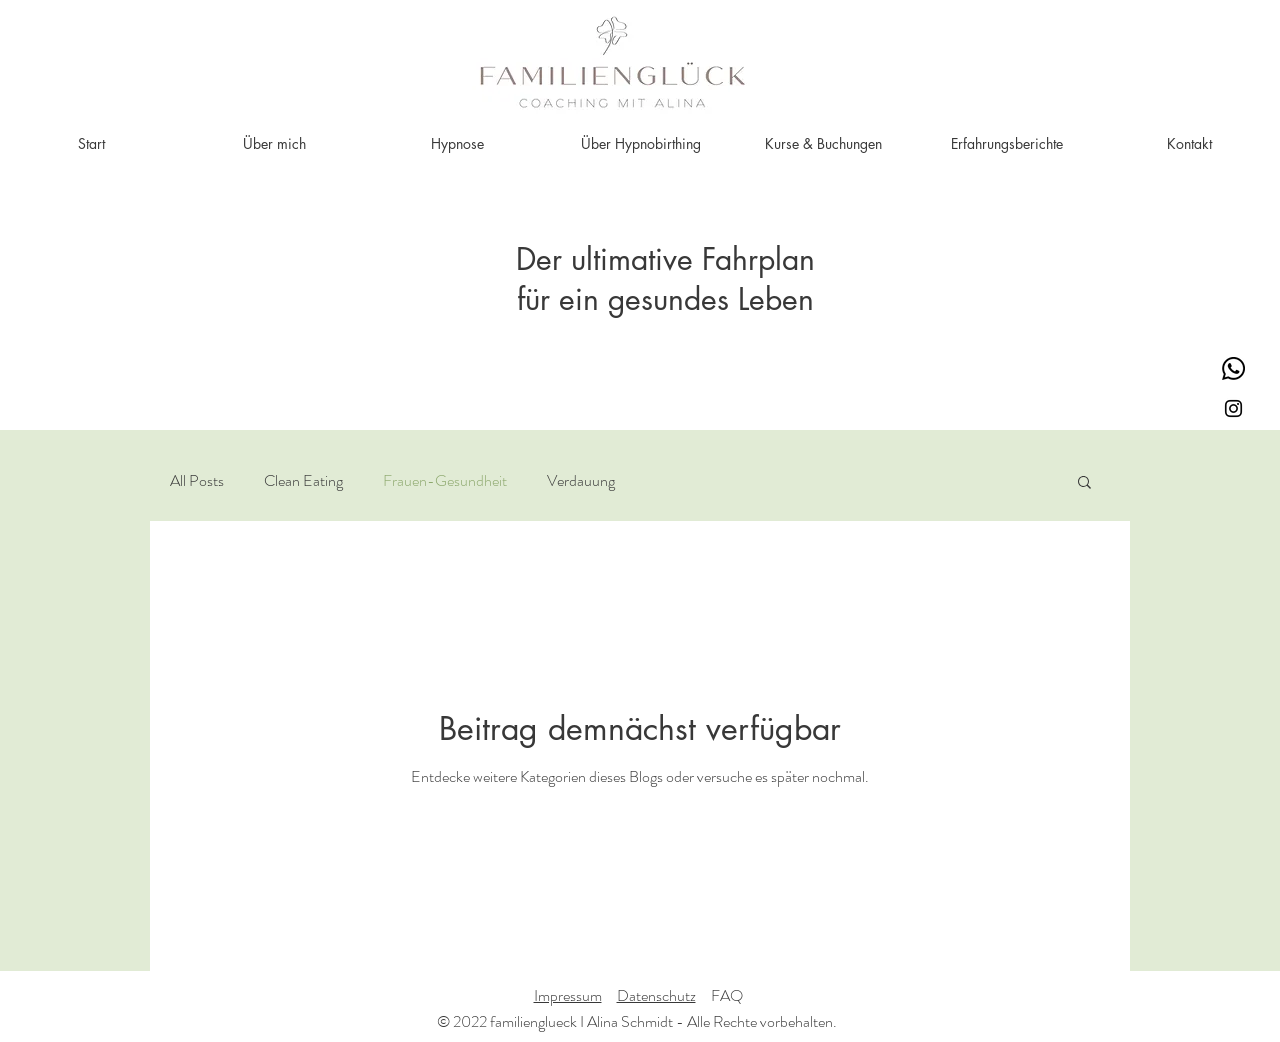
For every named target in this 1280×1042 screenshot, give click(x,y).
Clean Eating (303, 481)
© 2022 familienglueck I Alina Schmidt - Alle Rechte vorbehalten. (637, 1021)
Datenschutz (656, 995)
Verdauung (581, 481)
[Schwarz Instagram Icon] (1233, 408)
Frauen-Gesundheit (445, 481)
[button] (1084, 483)
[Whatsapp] (1233, 368)
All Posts (197, 481)
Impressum (568, 995)
